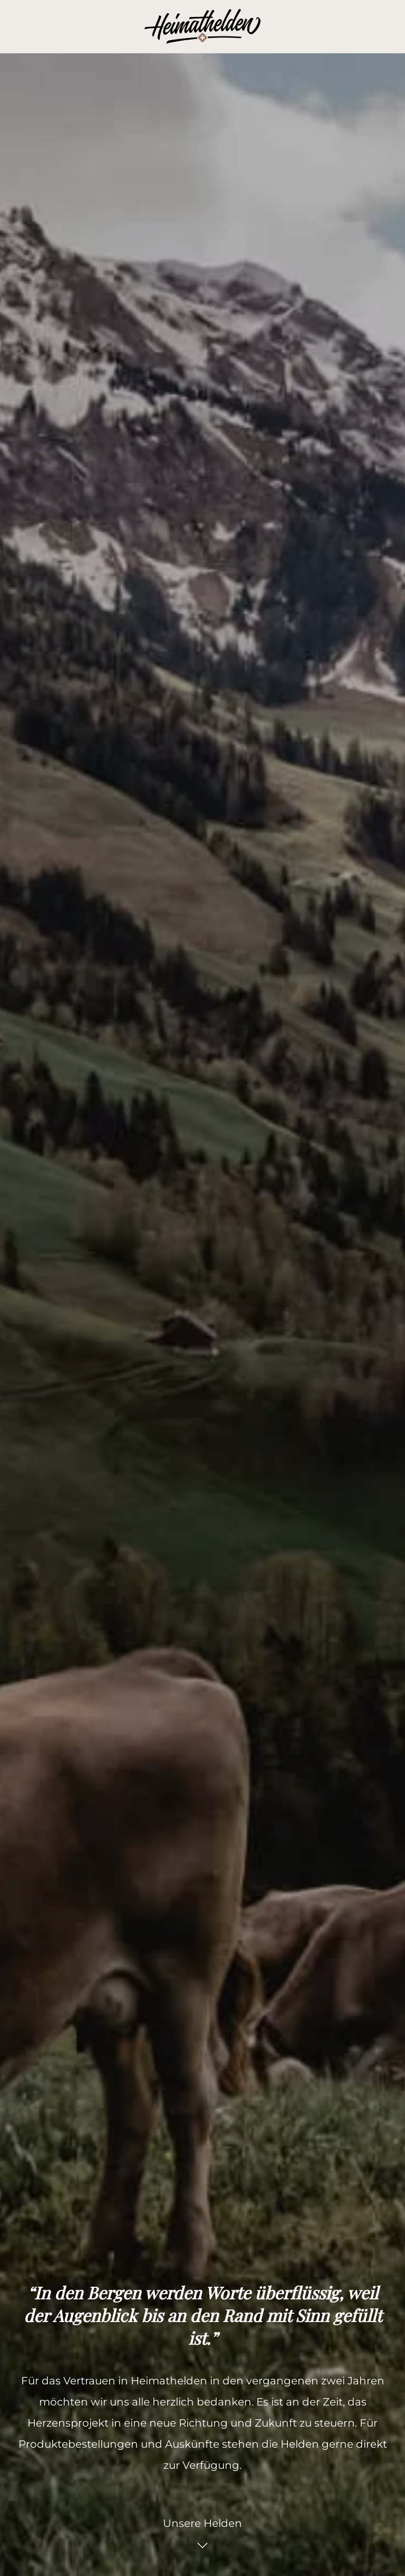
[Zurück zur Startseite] (202, 26)
